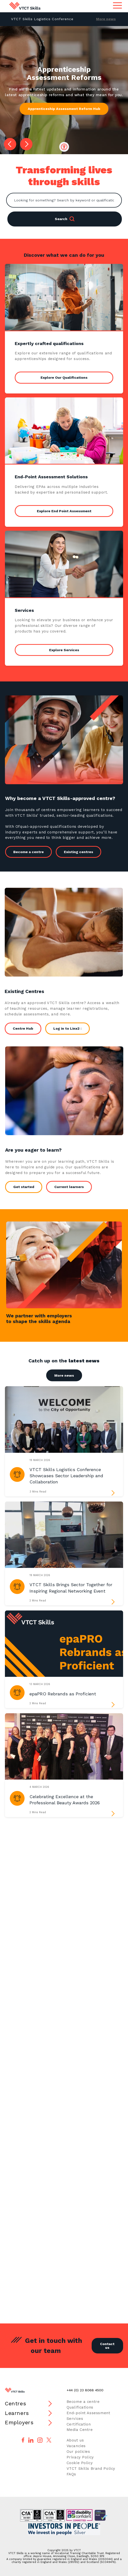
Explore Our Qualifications (64, 377)
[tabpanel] (64, 1264)
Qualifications (80, 2407)
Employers (19, 2422)
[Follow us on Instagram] (40, 2440)
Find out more (64, 105)
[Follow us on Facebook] (23, 2440)
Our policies (78, 2451)
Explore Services (64, 650)
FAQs (71, 2474)
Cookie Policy (80, 2463)
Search (64, 218)
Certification (79, 2424)
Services (75, 2418)
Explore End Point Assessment (64, 511)
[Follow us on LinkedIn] (30, 2440)
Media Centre (80, 2429)
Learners (17, 2413)
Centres (15, 2403)
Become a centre (83, 2401)
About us (75, 2440)
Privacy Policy (80, 2457)
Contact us (107, 2345)
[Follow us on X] (48, 2440)
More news (106, 19)
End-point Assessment (88, 2413)
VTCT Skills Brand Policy (91, 2468)
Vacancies (76, 2446)
